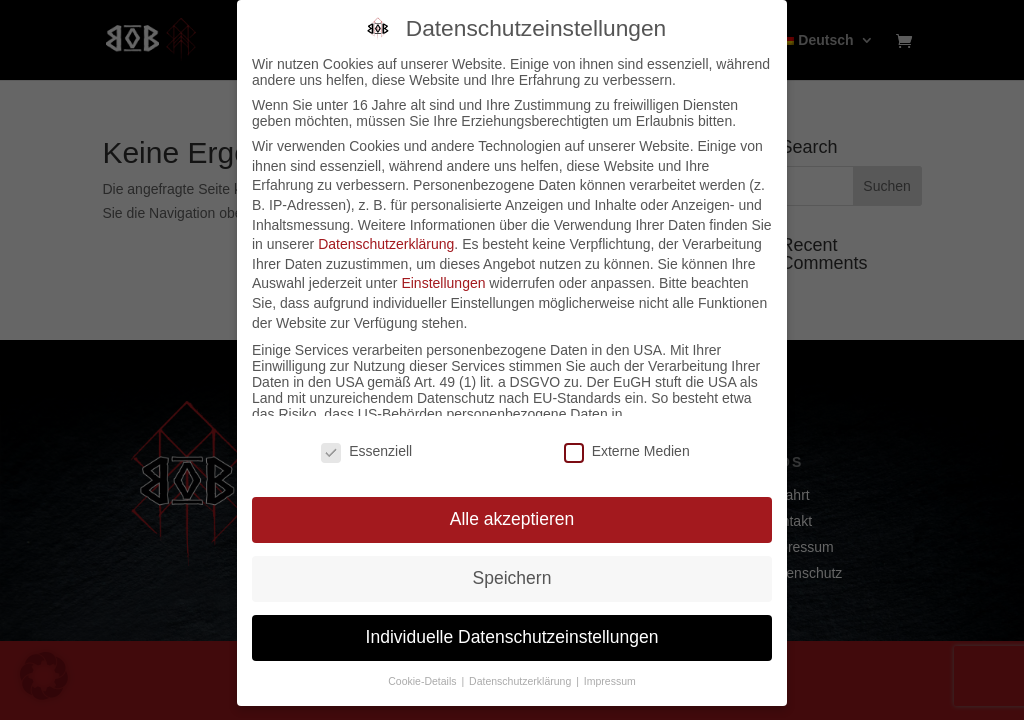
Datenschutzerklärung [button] (521, 681)
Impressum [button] (610, 681)
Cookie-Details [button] (423, 681)
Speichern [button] (512, 578)
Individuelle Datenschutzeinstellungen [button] (512, 637)
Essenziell (366, 451)
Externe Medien (627, 451)
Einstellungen (443, 283)
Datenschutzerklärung (386, 244)
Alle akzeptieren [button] (512, 519)
